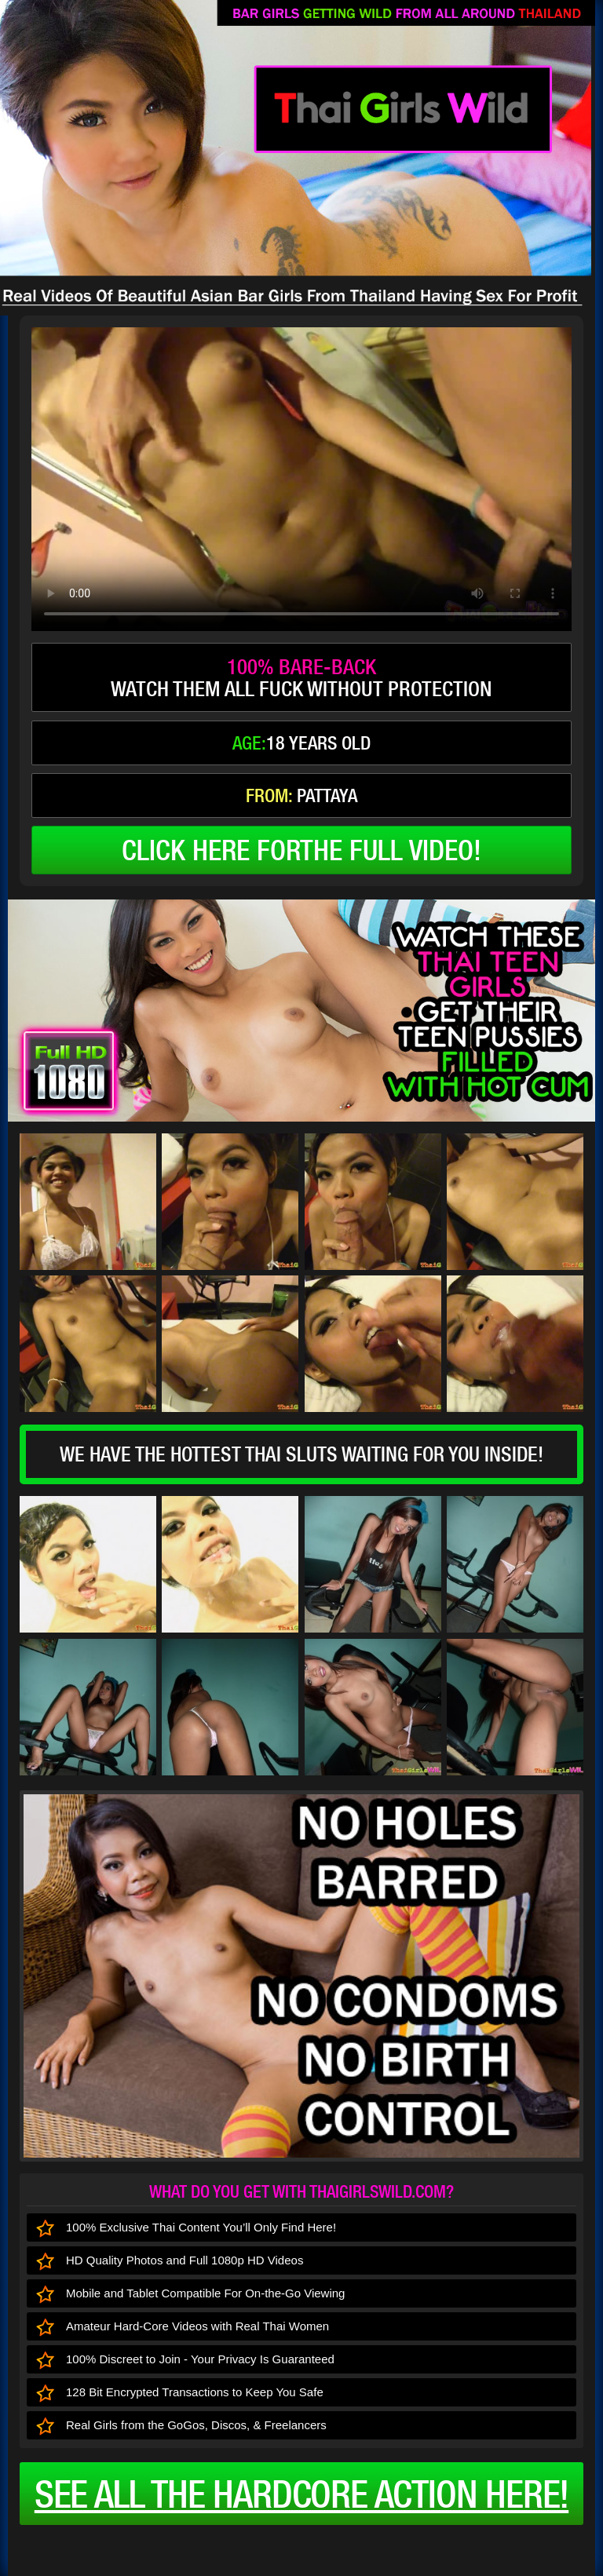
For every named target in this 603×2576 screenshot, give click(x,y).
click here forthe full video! (301, 850)
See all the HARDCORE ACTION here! (301, 2494)
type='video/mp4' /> (301, 479)
